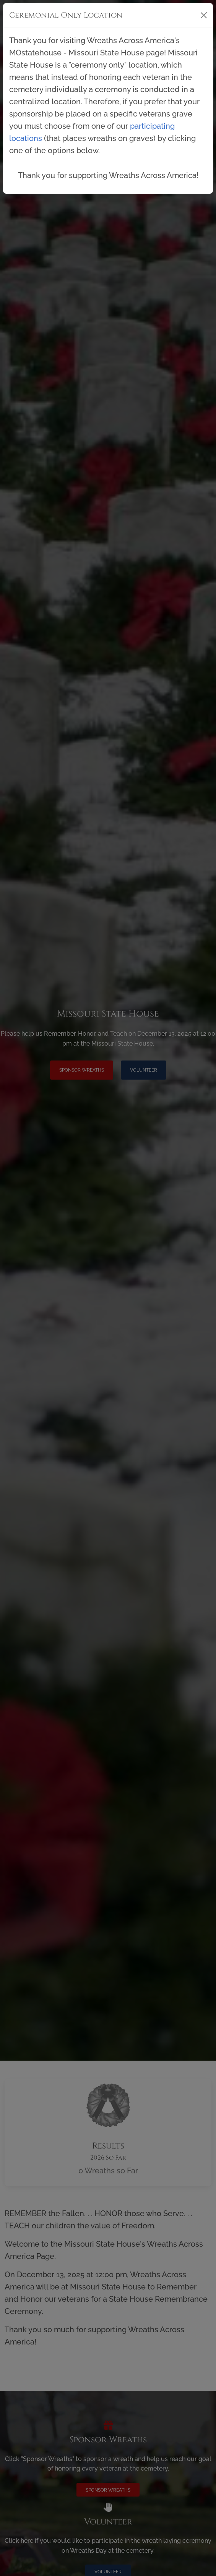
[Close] (204, 15)
